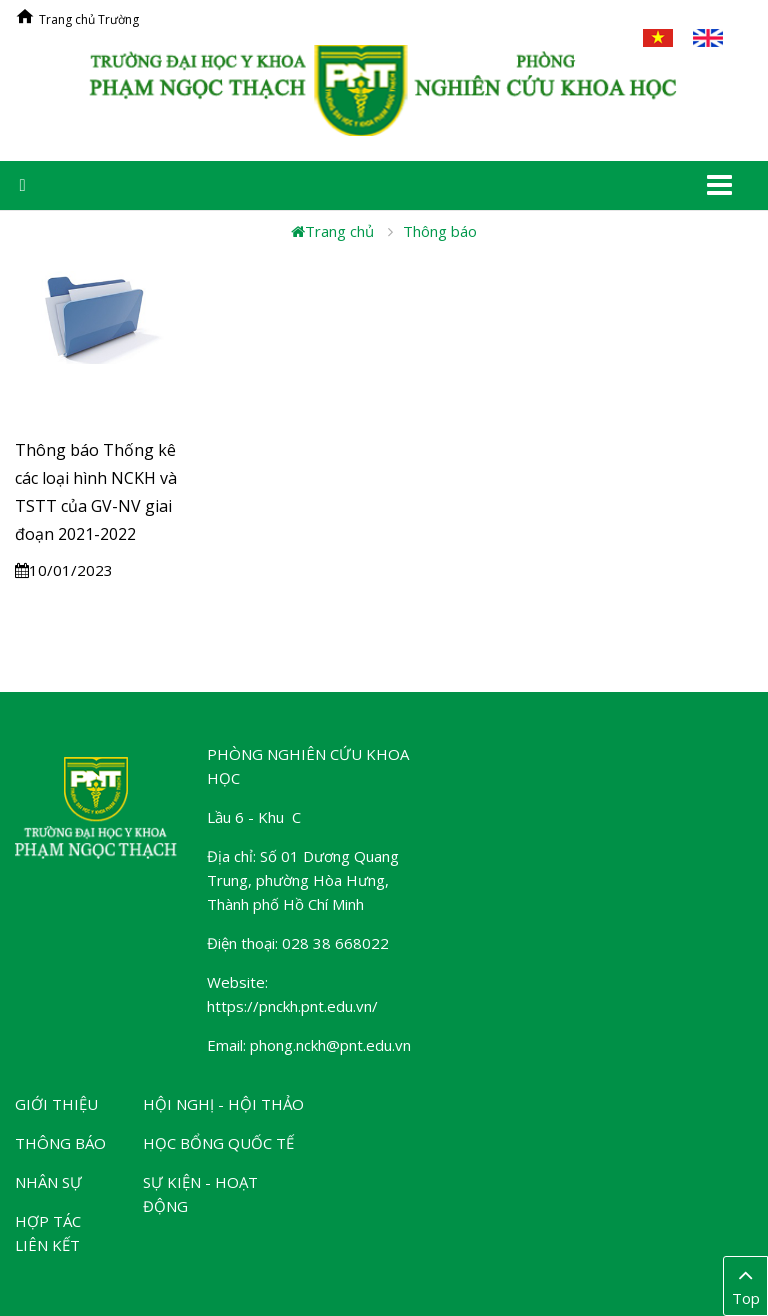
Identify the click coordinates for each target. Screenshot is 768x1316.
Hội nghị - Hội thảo (223, 1104)
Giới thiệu (56, 1104)
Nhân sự (48, 1182)
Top (745, 1285)
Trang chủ (332, 231)
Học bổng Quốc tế (218, 1143)
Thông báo (440, 231)
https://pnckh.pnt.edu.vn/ (292, 1006)
